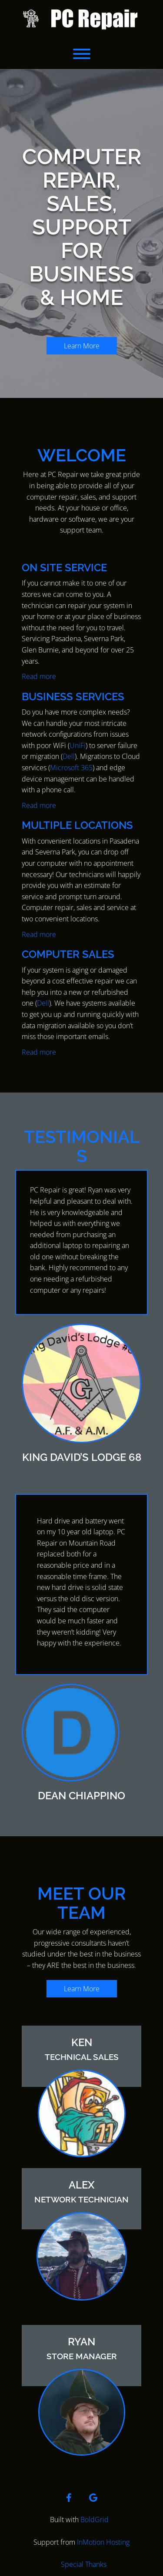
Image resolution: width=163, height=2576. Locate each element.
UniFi (78, 745)
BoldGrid (94, 2519)
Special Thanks (83, 2564)
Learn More (82, 346)
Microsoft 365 (71, 767)
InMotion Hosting (103, 2542)
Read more (39, 676)
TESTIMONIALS (82, 1146)
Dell (69, 756)
